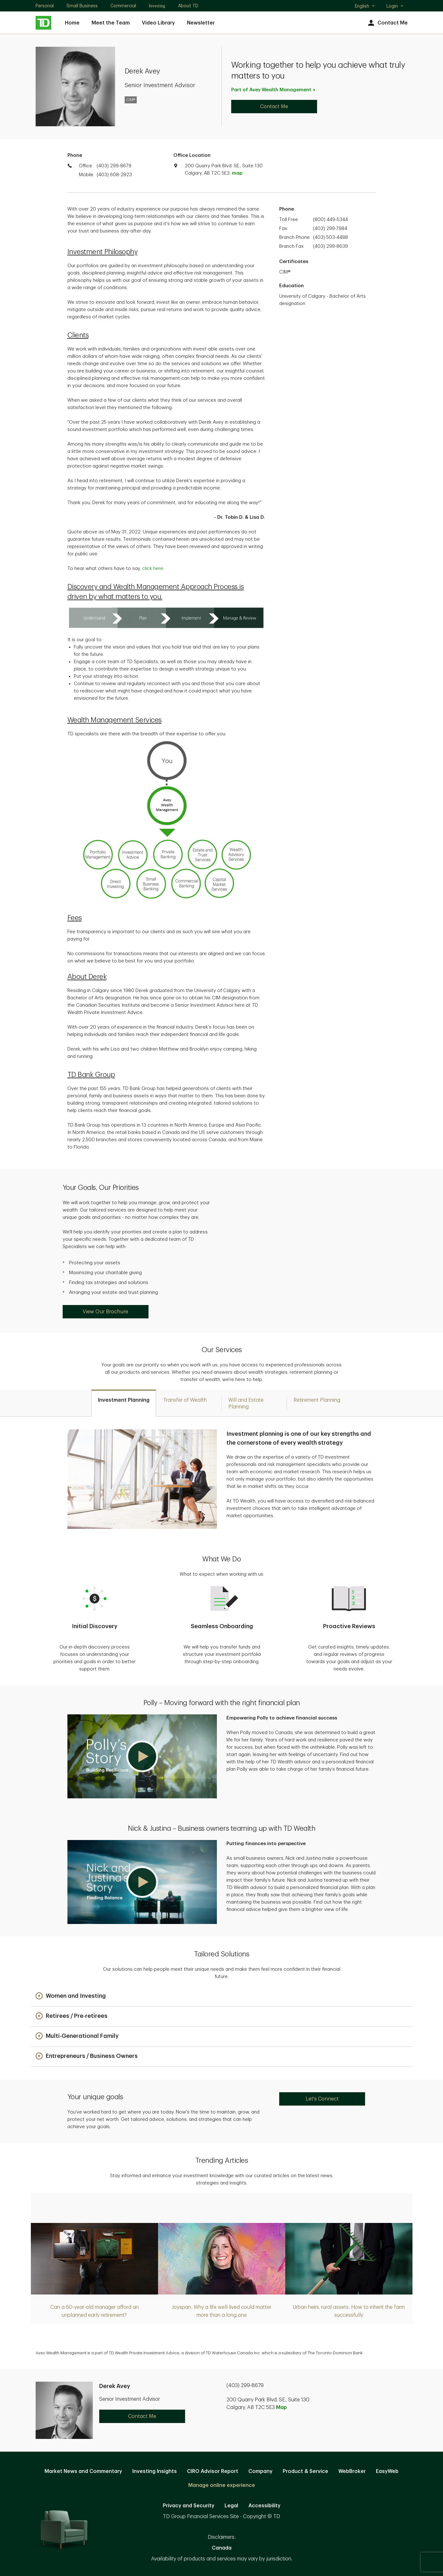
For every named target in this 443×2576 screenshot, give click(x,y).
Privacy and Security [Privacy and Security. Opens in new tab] (188, 2505)
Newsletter (201, 22)
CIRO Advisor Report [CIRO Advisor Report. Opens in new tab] (212, 2471)
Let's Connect (322, 2098)
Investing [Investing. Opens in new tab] (157, 5)
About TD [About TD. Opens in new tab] (188, 5)
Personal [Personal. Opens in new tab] (45, 5)
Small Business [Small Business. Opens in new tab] (82, 5)
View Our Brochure (105, 1311)
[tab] (123, 1403)
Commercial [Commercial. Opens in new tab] (123, 5)
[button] (142, 1756)
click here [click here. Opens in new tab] (152, 568)
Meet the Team (111, 22)
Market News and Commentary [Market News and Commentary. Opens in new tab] (83, 2471)
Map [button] (281, 2407)
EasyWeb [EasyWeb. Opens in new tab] (387, 2471)
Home (72, 22)
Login (395, 6)
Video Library (158, 22)
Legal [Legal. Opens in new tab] (231, 2505)
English (365, 7)
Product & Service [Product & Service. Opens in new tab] (305, 2471)
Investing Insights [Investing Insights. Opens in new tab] (154, 2471)
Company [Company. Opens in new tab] (260, 2471)
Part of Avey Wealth (273, 89)
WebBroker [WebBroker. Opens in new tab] (352, 2471)
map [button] (237, 173)
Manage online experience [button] (221, 2485)
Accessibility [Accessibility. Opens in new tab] (264, 2505)
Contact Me (387, 23)
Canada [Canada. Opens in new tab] (222, 2548)
